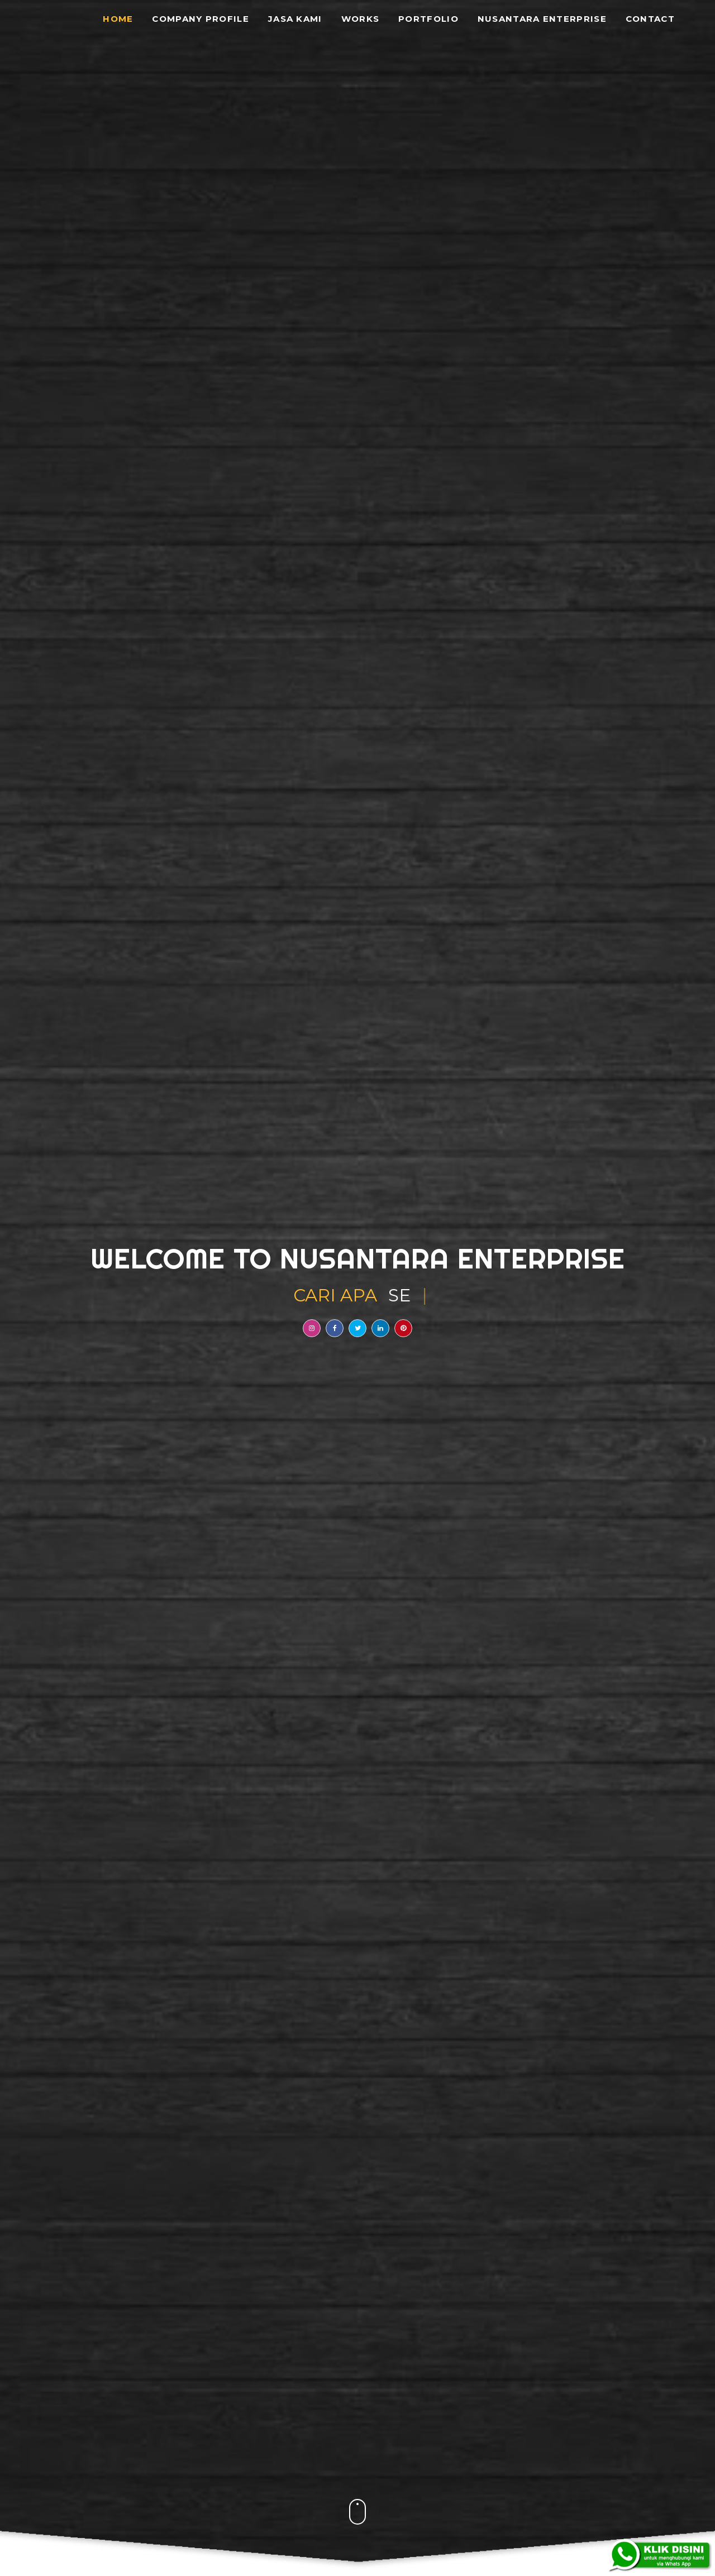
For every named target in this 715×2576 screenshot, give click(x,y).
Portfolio (428, 19)
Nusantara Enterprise (542, 19)
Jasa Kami (295, 19)
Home (118, 19)
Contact (650, 19)
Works (360, 19)
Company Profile (200, 19)
